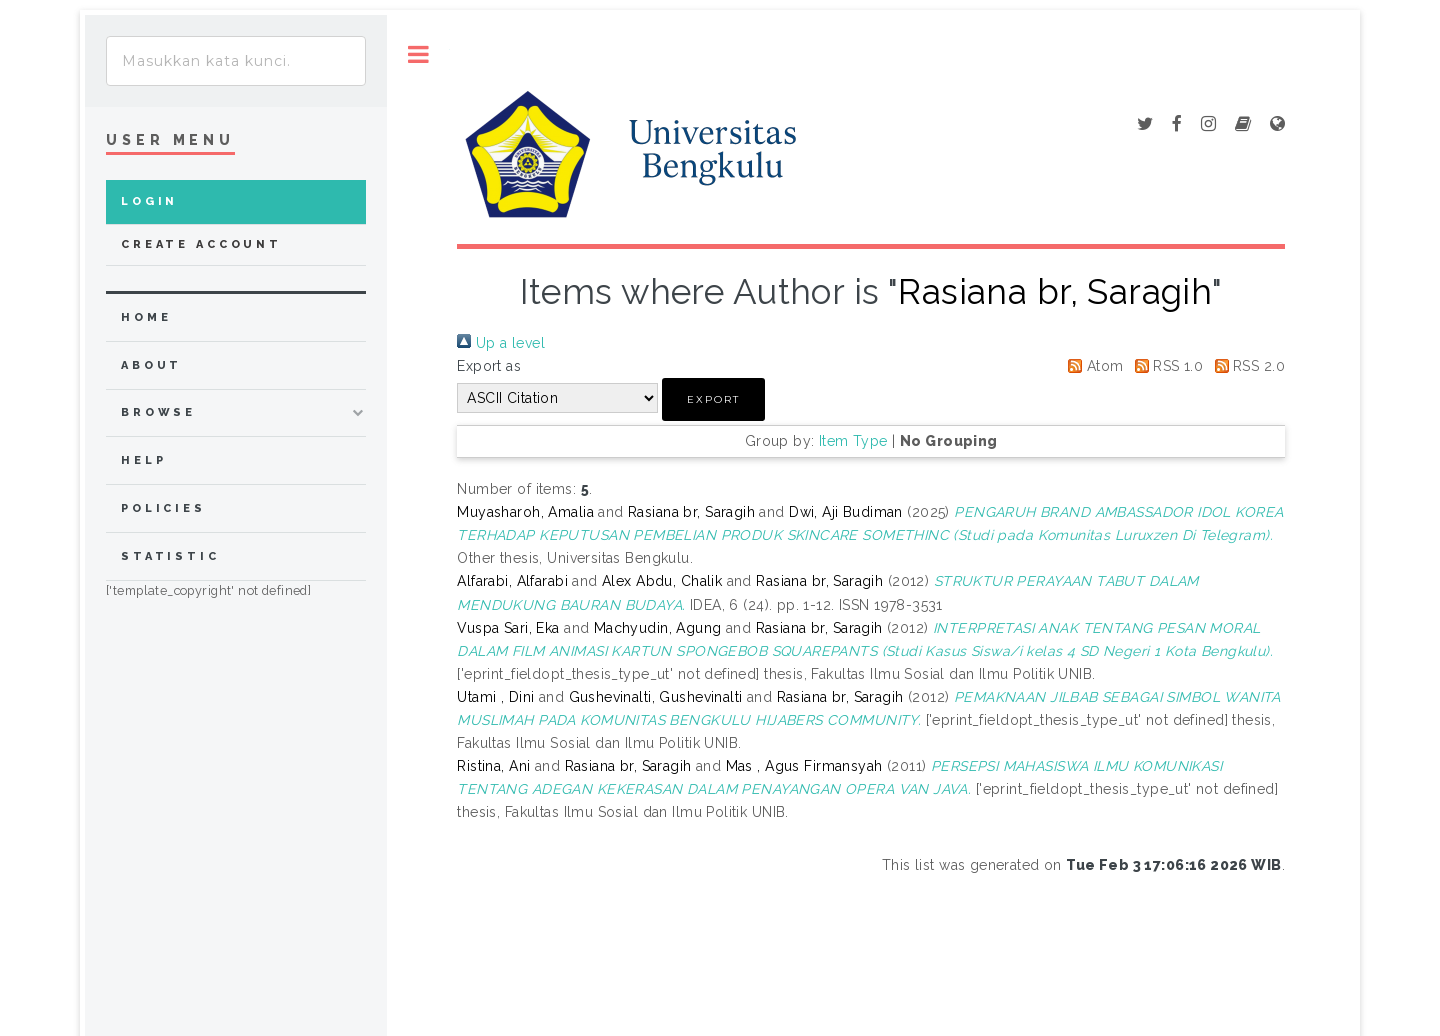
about (151, 365)
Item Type (853, 441)
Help (143, 460)
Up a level (501, 343)
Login (149, 201)
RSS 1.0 (1165, 366)
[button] (713, 399)
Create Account (201, 244)
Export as (489, 366)
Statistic (170, 556)
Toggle (418, 54)
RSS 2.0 (1246, 366)
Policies (163, 508)
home (146, 317)
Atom (1092, 366)
